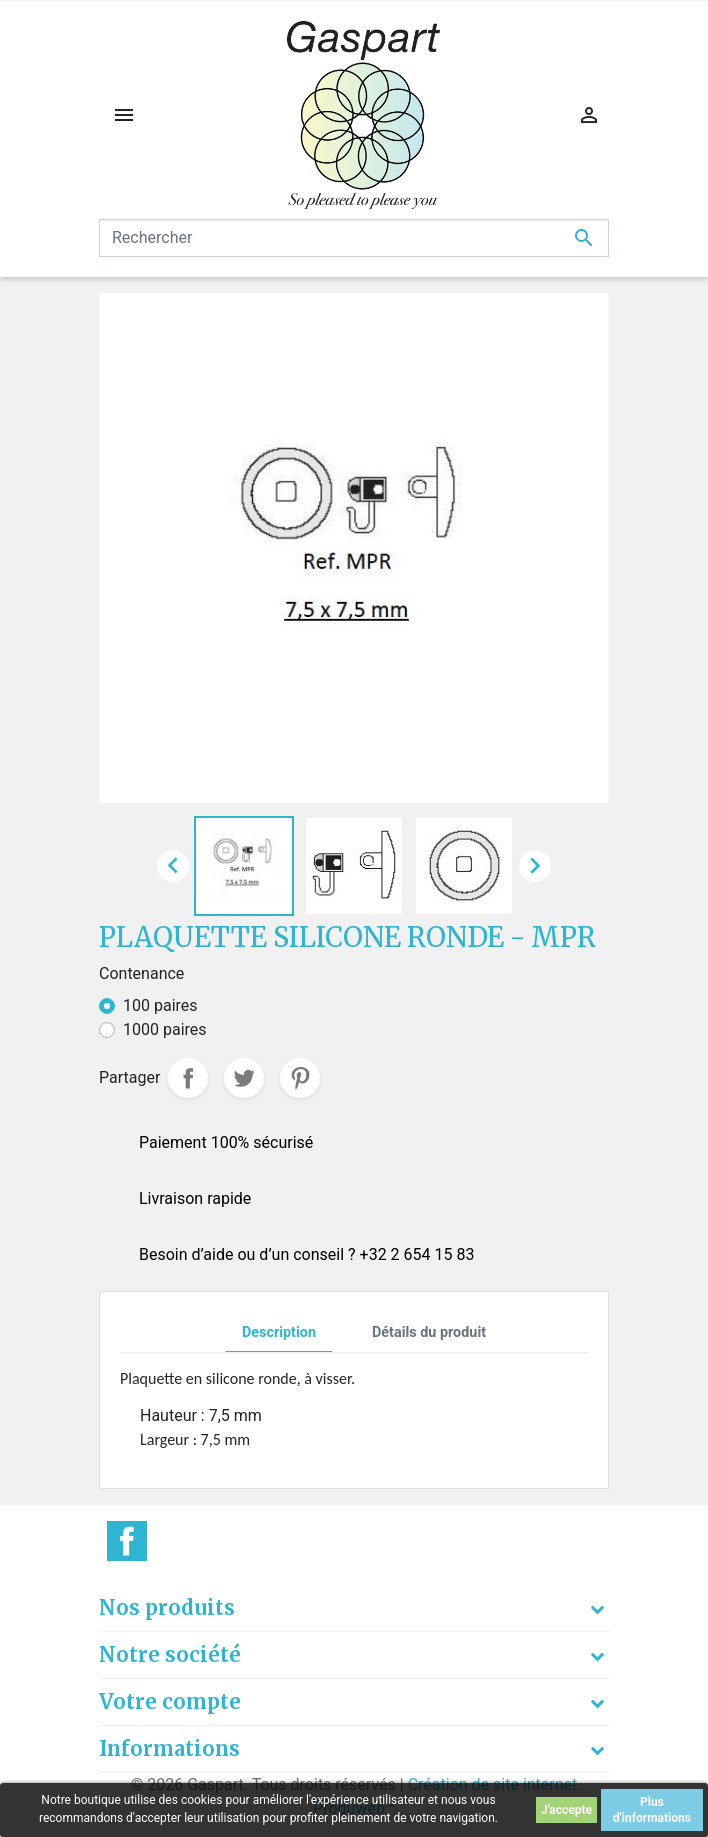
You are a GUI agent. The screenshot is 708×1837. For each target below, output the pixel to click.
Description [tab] (279, 1332)
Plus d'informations (652, 1810)
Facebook (127, 1541)
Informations (169, 1748)
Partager (188, 1078)
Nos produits (167, 1607)
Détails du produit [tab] (429, 1332)
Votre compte (170, 1701)
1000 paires (165, 1029)
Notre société (170, 1654)
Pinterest (300, 1078)
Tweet (244, 1078)
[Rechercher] (354, 238)
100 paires (160, 1005)
